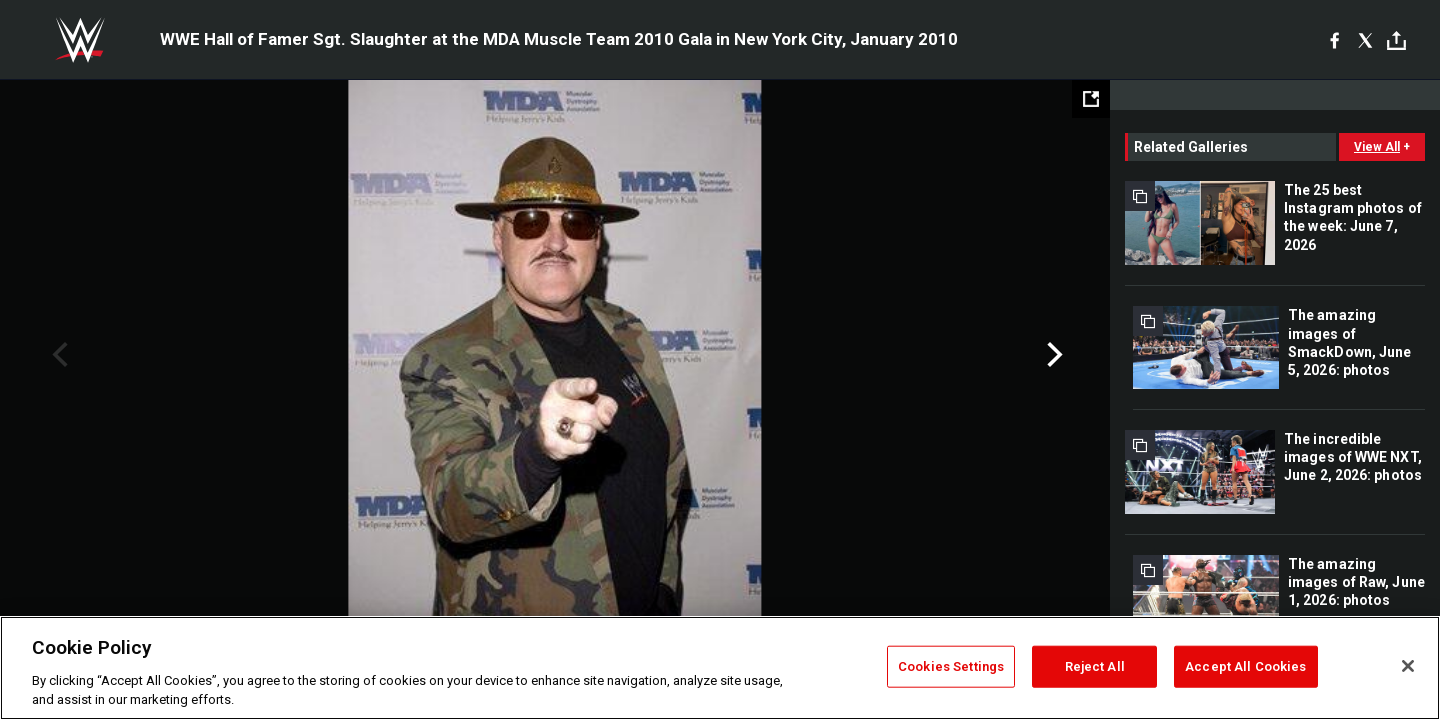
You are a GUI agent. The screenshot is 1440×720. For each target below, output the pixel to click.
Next (1052, 355)
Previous (57, 355)
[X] (1365, 40)
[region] (720, 668)
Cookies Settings (951, 666)
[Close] (1408, 666)
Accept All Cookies (1245, 666)
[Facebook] (1334, 40)
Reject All (1095, 666)
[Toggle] (1396, 40)
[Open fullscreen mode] (1091, 99)
